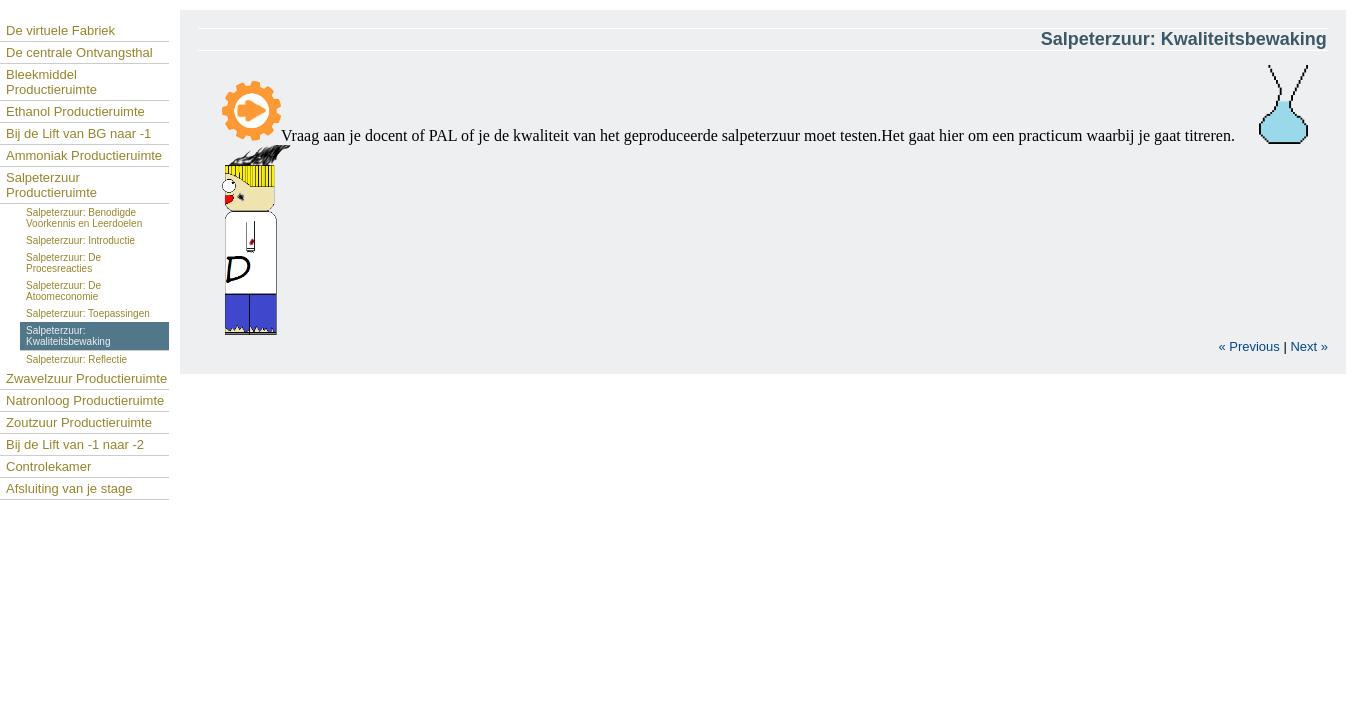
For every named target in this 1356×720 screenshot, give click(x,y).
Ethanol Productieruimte (75, 111)
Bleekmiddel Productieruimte (51, 82)
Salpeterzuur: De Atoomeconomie (63, 291)
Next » (1309, 346)
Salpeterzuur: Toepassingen (88, 313)
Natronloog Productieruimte (85, 400)
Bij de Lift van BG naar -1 (78, 133)
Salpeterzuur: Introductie (80, 240)
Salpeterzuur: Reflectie (76, 359)
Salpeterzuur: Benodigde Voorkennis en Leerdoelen (84, 218)
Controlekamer (48, 466)
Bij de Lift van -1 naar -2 (75, 444)
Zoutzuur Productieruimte (79, 422)
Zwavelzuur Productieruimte (86, 378)
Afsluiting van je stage (69, 488)
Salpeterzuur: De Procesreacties (63, 263)
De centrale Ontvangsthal (79, 52)
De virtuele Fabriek (60, 30)
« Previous (1248, 346)
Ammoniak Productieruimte (84, 155)
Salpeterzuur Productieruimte (51, 185)
